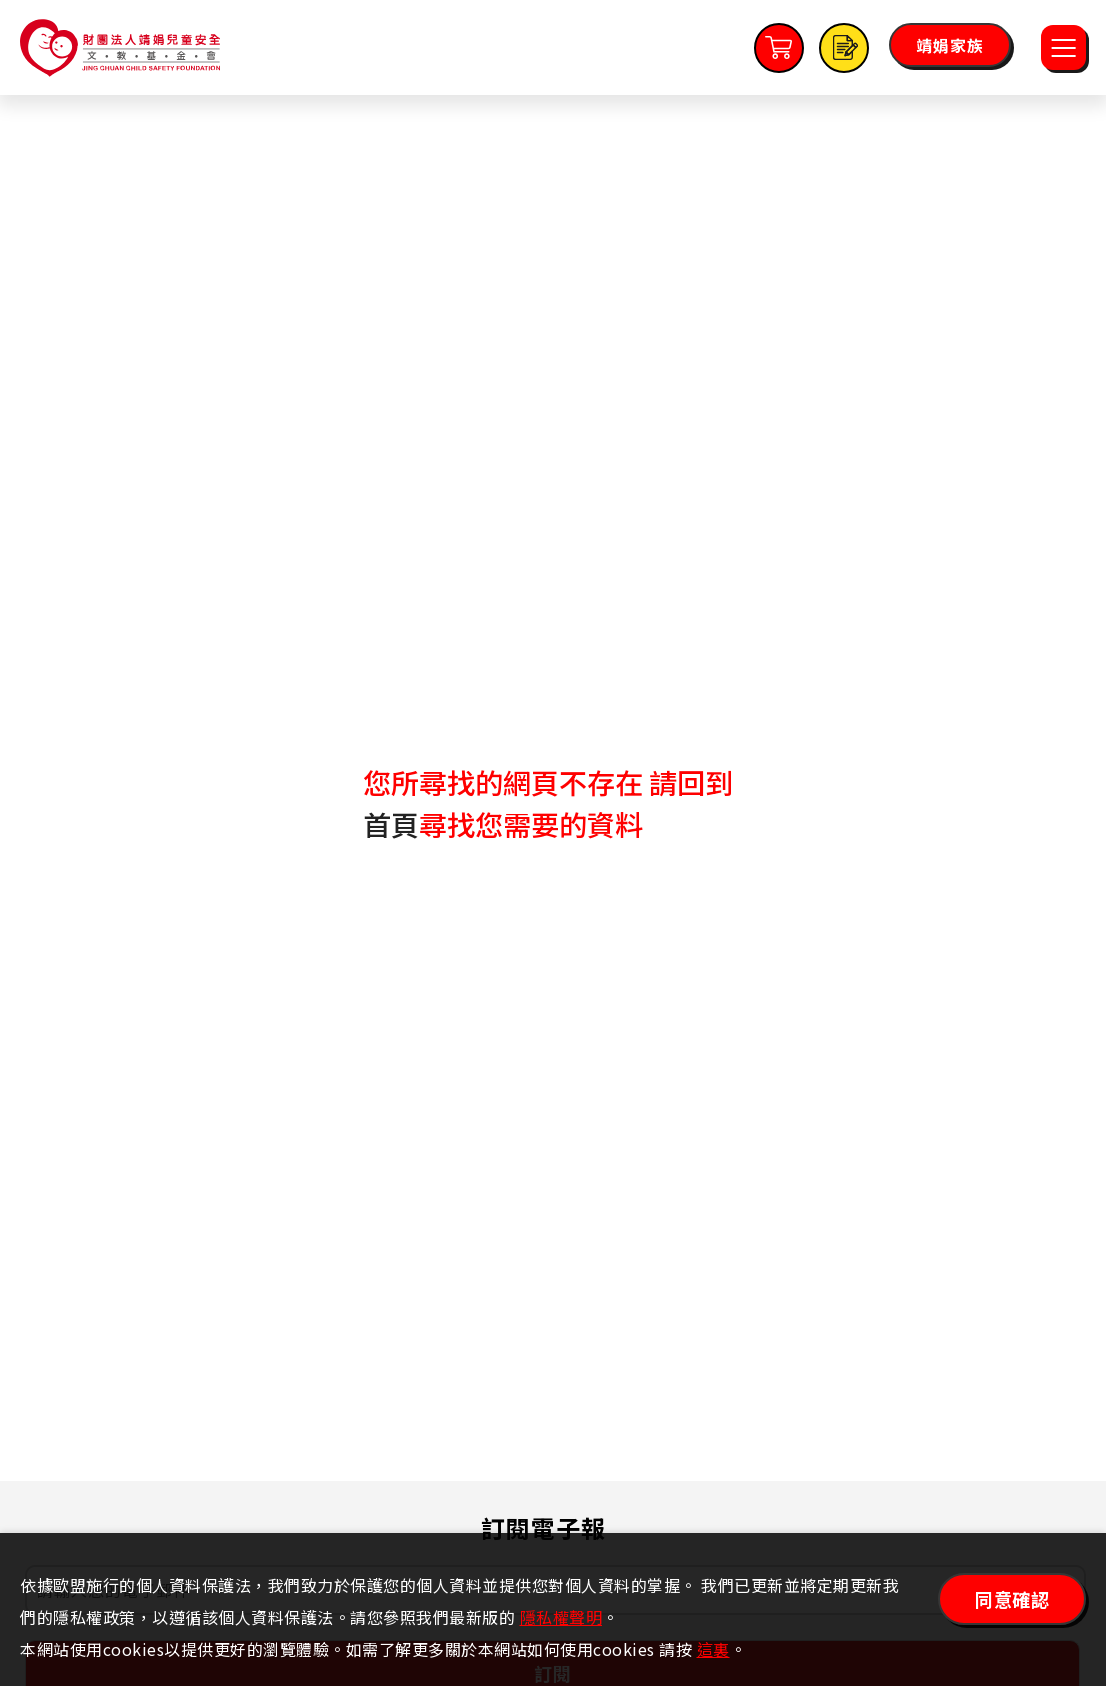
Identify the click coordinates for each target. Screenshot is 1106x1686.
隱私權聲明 (561, 1617)
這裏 (713, 1649)
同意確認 (1012, 1599)
